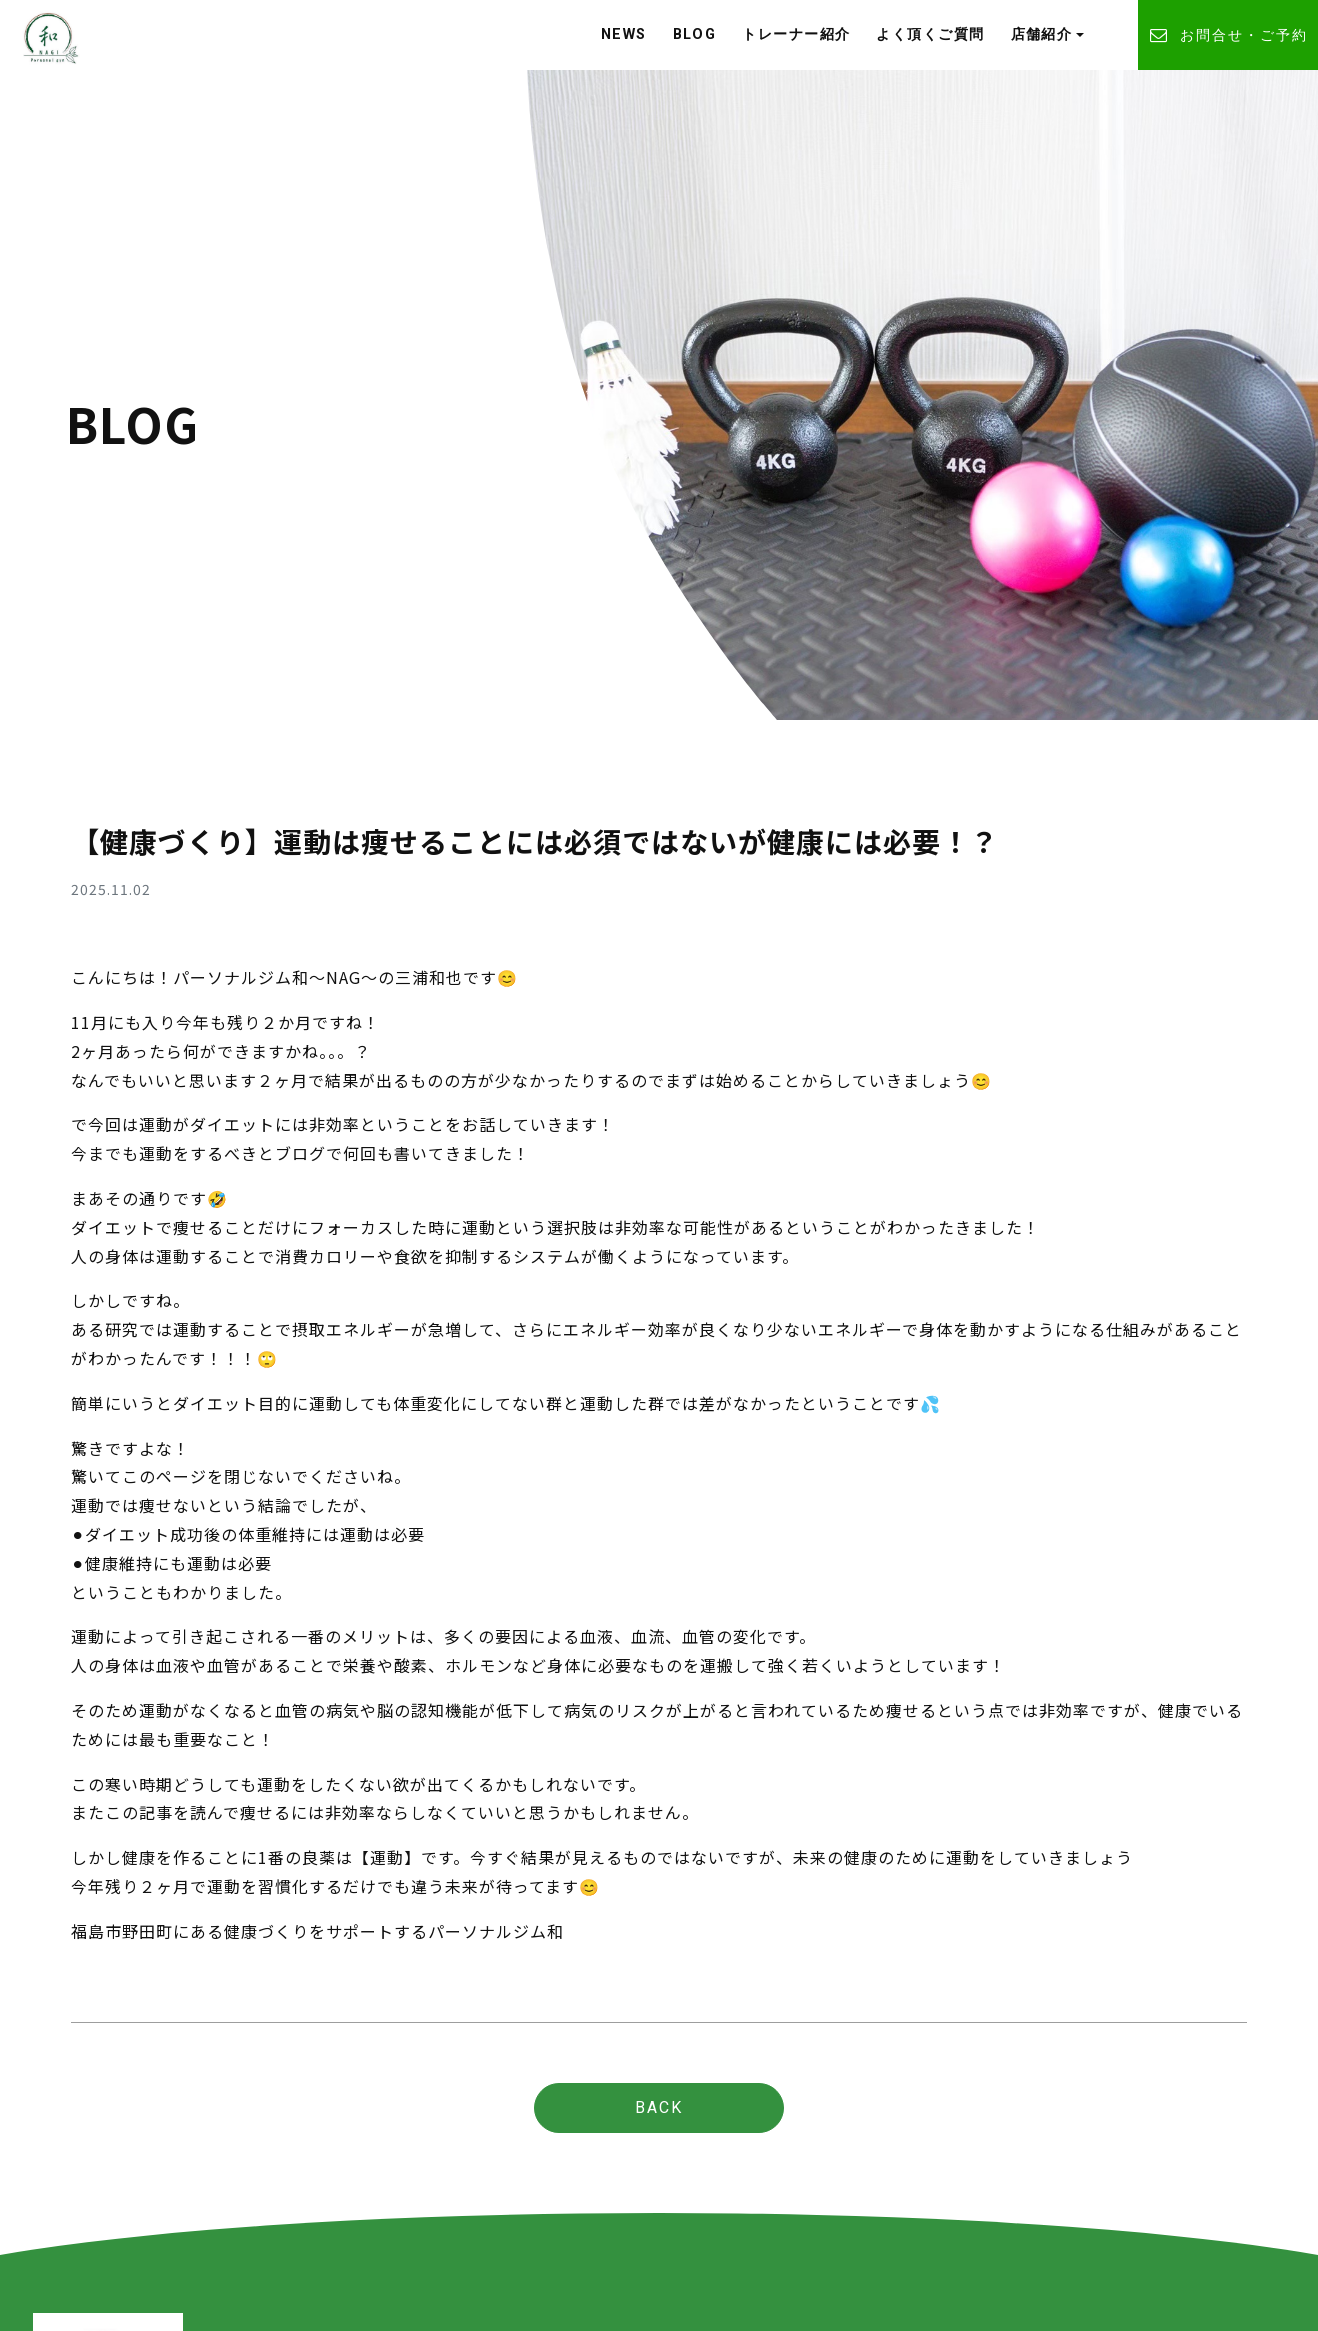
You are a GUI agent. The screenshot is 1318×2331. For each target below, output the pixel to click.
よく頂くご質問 (930, 34)
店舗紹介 (1042, 34)
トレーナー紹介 (796, 34)
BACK (659, 2107)
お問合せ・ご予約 (1228, 35)
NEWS (624, 34)
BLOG (695, 34)
